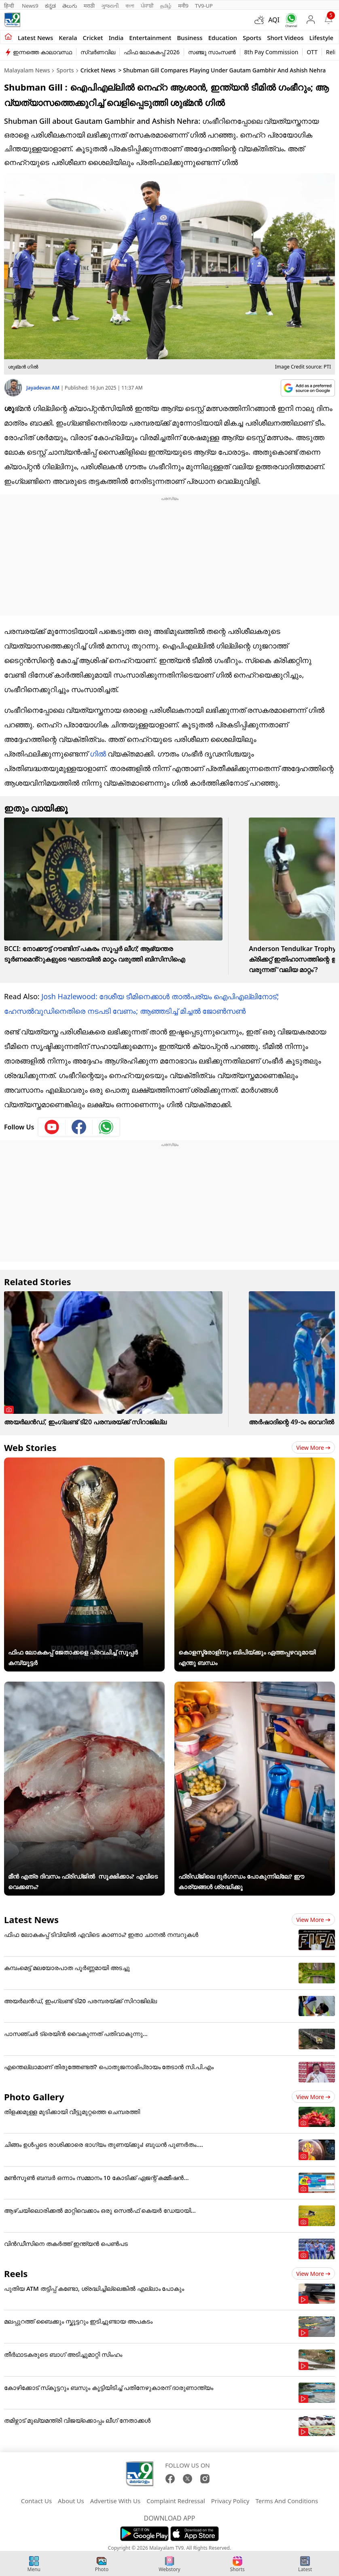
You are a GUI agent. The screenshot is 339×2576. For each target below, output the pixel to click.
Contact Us (36, 2501)
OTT (312, 52)
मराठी (89, 5)
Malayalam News (27, 70)
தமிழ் (166, 5)
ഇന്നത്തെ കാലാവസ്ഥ (42, 52)
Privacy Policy (230, 2501)
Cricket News (98, 70)
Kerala (68, 38)
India (116, 38)
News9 (30, 5)
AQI (274, 19)
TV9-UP (204, 5)
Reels (16, 2273)
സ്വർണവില (98, 52)
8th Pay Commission (271, 52)
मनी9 (183, 5)
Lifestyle (321, 38)
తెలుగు (69, 5)
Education (222, 38)
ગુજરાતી (110, 5)
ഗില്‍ (98, 753)
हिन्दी (9, 5)
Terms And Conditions (286, 2501)
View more (313, 1447)
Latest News (31, 1919)
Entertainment (150, 38)
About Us (71, 2501)
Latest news (35, 38)
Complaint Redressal (175, 2501)
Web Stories (30, 1447)
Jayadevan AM (43, 387)
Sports (252, 38)
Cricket (93, 38)
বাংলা (129, 5)
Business (190, 38)
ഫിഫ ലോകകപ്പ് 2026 (152, 52)
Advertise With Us (115, 2501)
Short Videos (285, 38)
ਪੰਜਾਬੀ (147, 5)
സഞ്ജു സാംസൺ (212, 52)
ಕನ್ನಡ (50, 5)
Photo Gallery (34, 2097)
